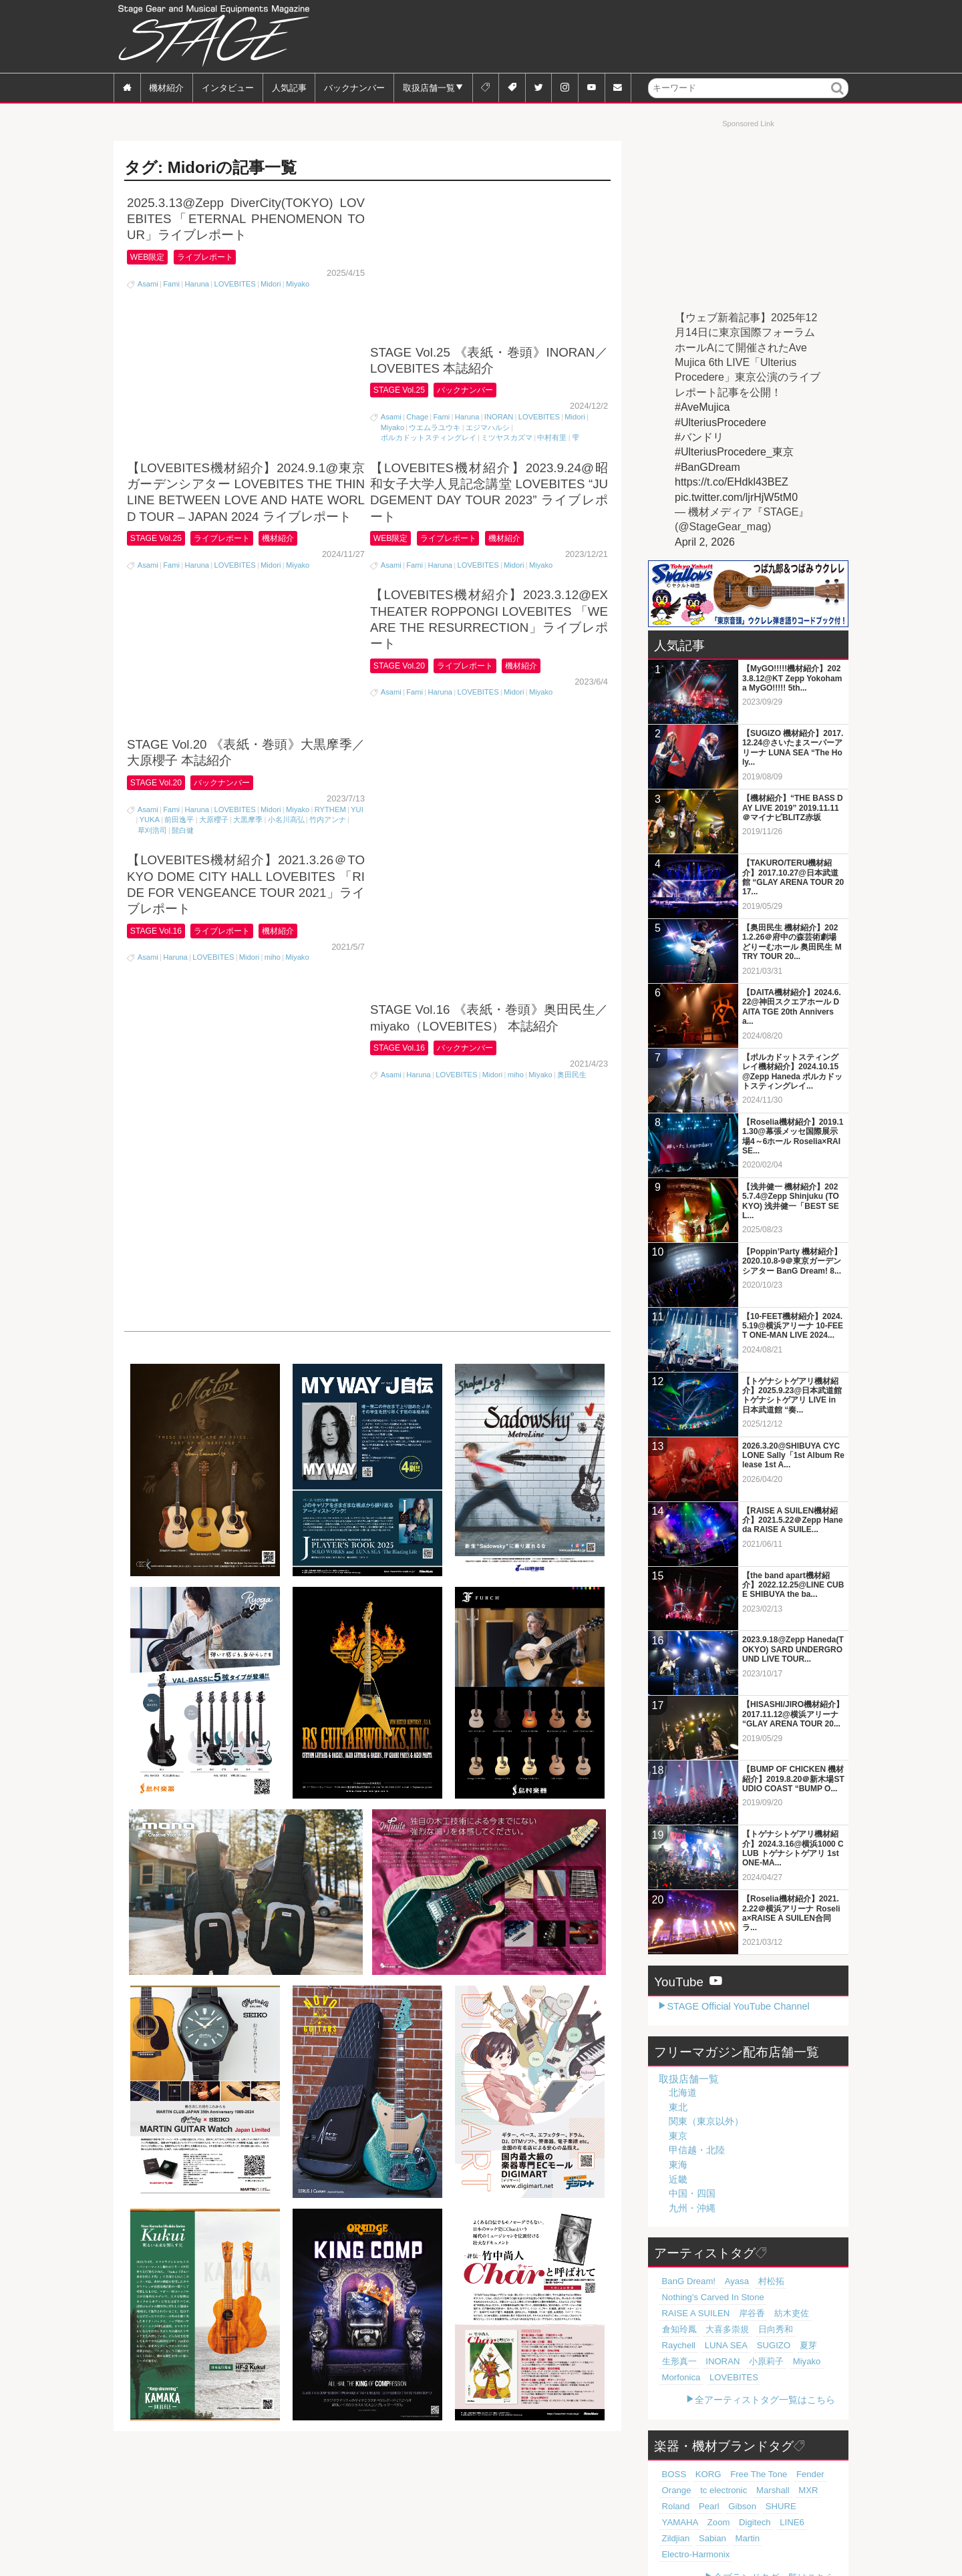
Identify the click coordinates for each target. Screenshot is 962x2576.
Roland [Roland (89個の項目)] (782, 2474)
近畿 (678, 2179)
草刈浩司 (152, 534)
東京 (678, 2136)
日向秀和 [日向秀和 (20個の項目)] (676, 2330)
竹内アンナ (327, 524)
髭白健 (183, 534)
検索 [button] (838, 97)
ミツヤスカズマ (506, 289)
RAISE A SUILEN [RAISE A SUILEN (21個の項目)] (785, 2297)
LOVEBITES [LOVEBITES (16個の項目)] (723, 2362)
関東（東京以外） (706, 2121)
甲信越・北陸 (697, 2150)
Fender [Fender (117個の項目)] (788, 2458)
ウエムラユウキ (434, 278)
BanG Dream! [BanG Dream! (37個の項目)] (684, 2281)
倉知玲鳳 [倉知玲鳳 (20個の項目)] (743, 2314)
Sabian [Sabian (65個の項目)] (734, 2507)
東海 (678, 2164)
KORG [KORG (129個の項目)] (701, 2458)
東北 (678, 2107)
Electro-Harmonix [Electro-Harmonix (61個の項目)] (690, 2523)
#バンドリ (699, 437)
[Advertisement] (605, 37)
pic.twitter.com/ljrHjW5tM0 (736, 497)
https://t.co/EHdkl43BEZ (731, 482)
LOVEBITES (234, 285)
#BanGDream (707, 467)
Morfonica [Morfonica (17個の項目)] (677, 2362)
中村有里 (552, 289)
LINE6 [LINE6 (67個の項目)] (671, 2507)
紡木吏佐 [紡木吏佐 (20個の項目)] (706, 2314)
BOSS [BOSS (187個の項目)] (671, 2458)
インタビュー (228, 87)
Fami (171, 285)
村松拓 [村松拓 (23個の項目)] (755, 2281)
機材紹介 (166, 87)
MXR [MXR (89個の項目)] (754, 2474)
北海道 (683, 2092)
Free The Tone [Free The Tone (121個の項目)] (744, 2458)
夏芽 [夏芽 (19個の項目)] (824, 2330)
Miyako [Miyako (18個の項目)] (785, 2346)
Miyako (297, 285)
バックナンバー (354, 87)
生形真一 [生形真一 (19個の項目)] (676, 2346)
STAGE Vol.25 (402, 241)
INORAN (499, 268)
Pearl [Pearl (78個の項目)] (811, 2474)
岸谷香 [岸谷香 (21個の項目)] (672, 2314)
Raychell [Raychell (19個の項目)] (713, 2330)
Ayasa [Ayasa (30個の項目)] (725, 2281)
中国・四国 (692, 2193)
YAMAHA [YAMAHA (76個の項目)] (743, 2491)
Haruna (196, 285)
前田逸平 (179, 524)
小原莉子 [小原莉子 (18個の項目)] (751, 2346)
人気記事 (289, 87)
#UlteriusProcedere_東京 (734, 451)
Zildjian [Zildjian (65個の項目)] (701, 2507)
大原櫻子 (213, 524)
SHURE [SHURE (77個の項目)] (706, 2491)
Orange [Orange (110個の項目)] (821, 2458)
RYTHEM (330, 513)
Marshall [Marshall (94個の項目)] (723, 2474)
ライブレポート (216, 257)
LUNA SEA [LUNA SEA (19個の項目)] (754, 2330)
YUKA (150, 524)
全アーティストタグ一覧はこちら (765, 2383)
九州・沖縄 (692, 2208)
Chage (417, 268)
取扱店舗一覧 (429, 87)
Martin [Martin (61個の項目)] (764, 2507)
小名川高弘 (286, 524)
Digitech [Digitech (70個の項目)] (807, 2491)
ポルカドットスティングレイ (428, 289)
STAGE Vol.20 (159, 486)
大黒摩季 (248, 524)
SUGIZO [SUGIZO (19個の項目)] (794, 2330)
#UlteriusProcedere (720, 422)
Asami (148, 285)
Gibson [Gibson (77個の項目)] (673, 2491)
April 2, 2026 (705, 542)
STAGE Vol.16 (159, 646)
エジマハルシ (488, 278)
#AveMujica (702, 407)
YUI (357, 513)
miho (273, 674)
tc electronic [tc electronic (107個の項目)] (681, 2474)
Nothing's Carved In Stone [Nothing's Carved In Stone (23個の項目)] (704, 2297)
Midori (271, 285)
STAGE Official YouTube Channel (738, 2006)
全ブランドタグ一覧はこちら (774, 2545)
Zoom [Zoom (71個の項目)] (776, 2491)
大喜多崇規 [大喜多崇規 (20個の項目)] (785, 2314)
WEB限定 (150, 257)
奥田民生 (572, 641)
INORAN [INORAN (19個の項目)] (713, 2346)
